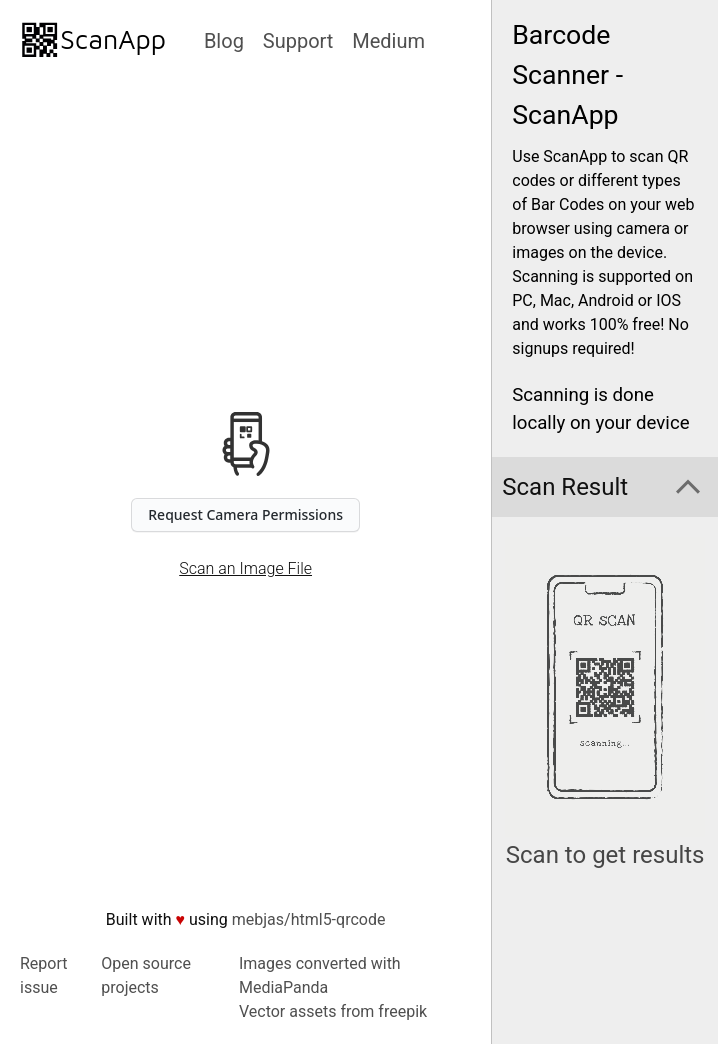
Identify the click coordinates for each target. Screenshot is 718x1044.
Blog (224, 41)
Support (298, 41)
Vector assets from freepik (333, 1011)
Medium (388, 41)
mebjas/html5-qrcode (309, 919)
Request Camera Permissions (245, 514)
